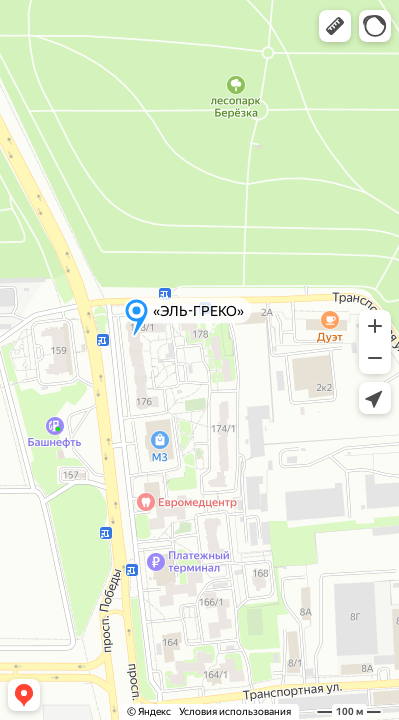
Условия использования (235, 711)
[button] (335, 26)
